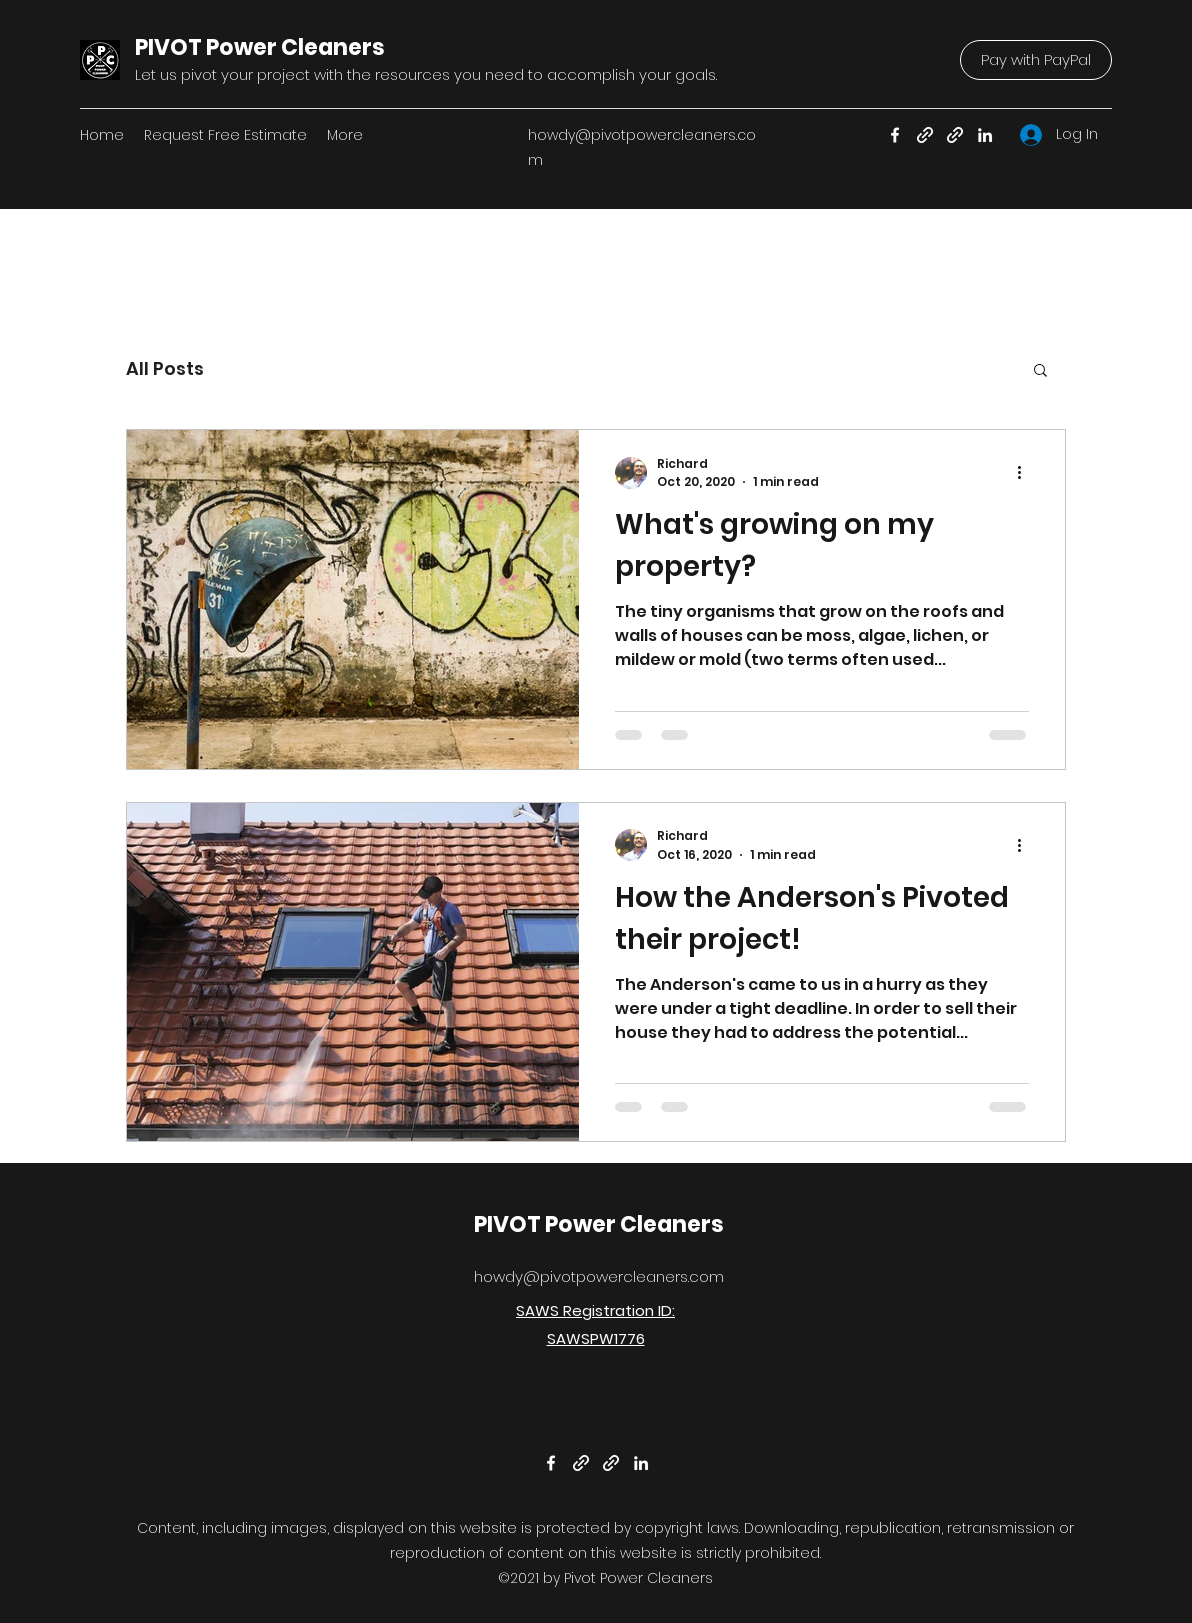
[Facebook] (895, 135)
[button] (1040, 371)
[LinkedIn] (985, 135)
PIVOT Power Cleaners (260, 47)
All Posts (165, 368)
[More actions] (1026, 473)
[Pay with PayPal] (1036, 60)
